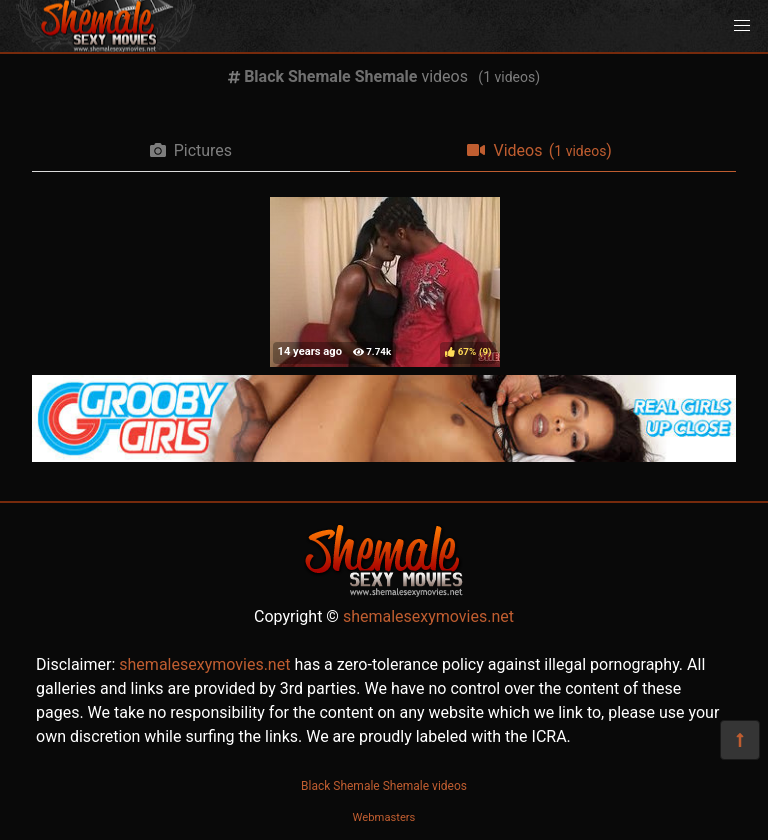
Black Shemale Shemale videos (384, 786)
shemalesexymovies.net (428, 616)
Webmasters (384, 817)
